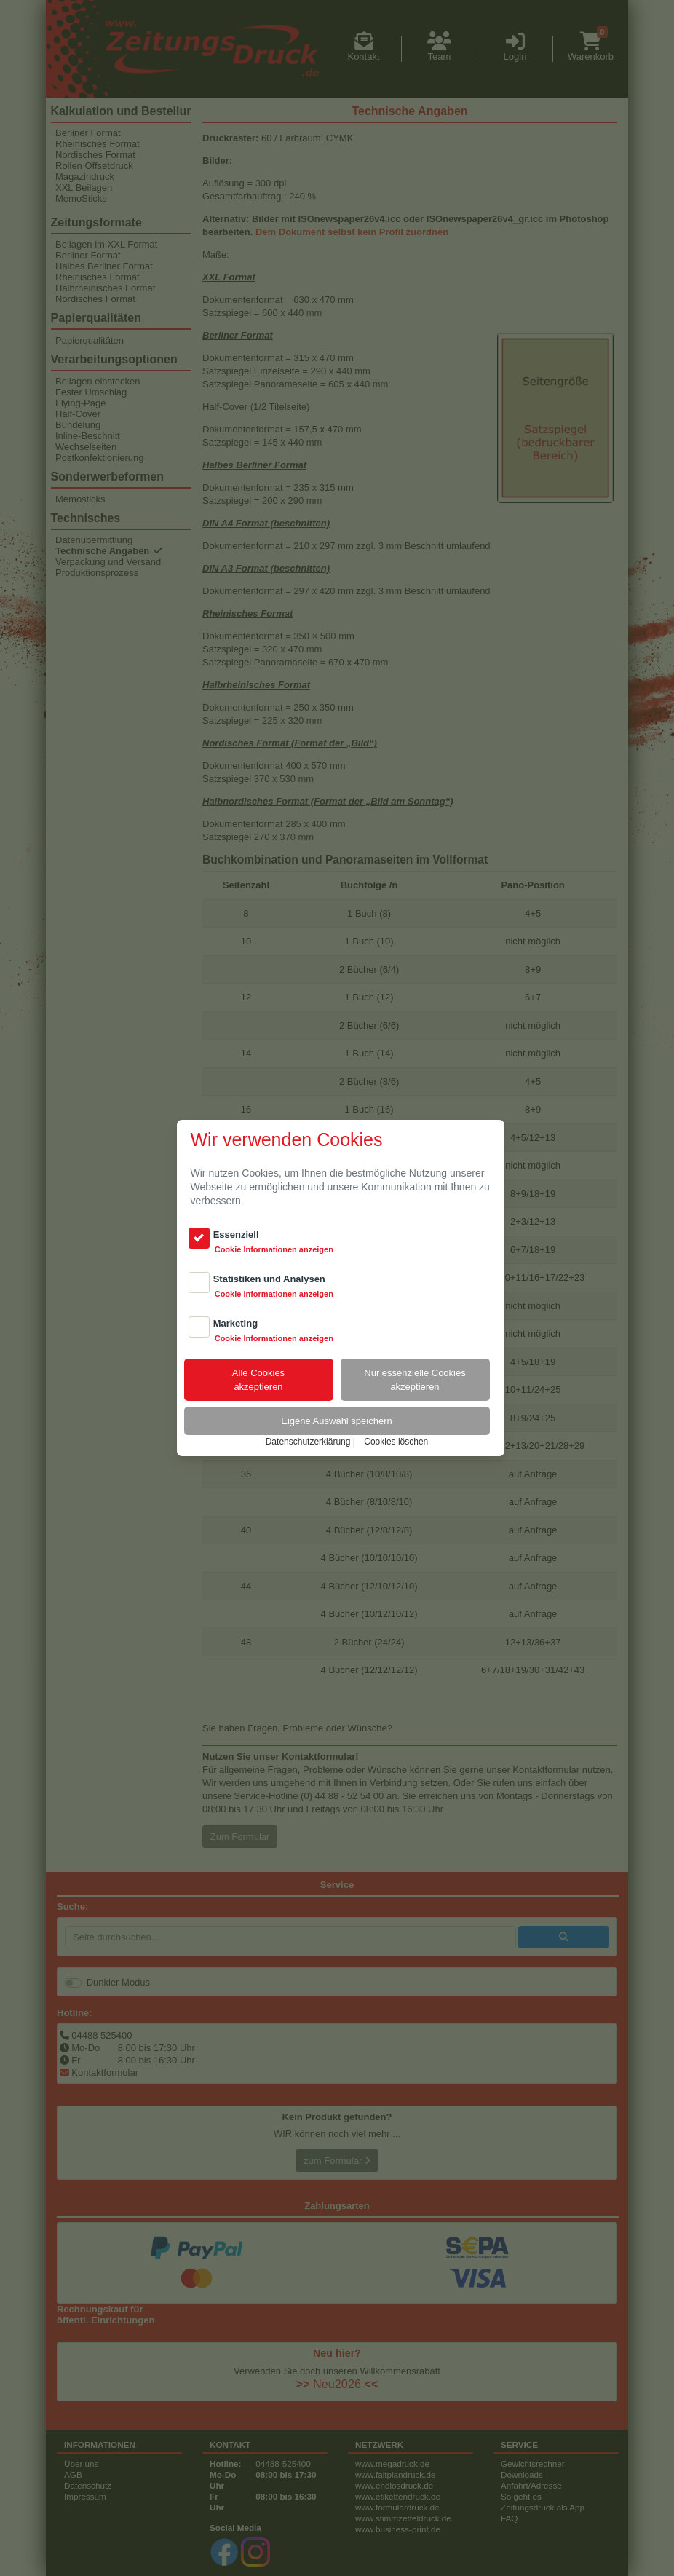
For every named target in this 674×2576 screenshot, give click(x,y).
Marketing (235, 1323)
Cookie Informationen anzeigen (274, 1249)
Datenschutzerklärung (308, 1442)
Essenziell (236, 1234)
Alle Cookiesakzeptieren (258, 1379)
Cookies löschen (396, 1442)
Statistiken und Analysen (269, 1278)
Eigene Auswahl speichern (336, 1420)
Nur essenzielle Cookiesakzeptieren (414, 1379)
